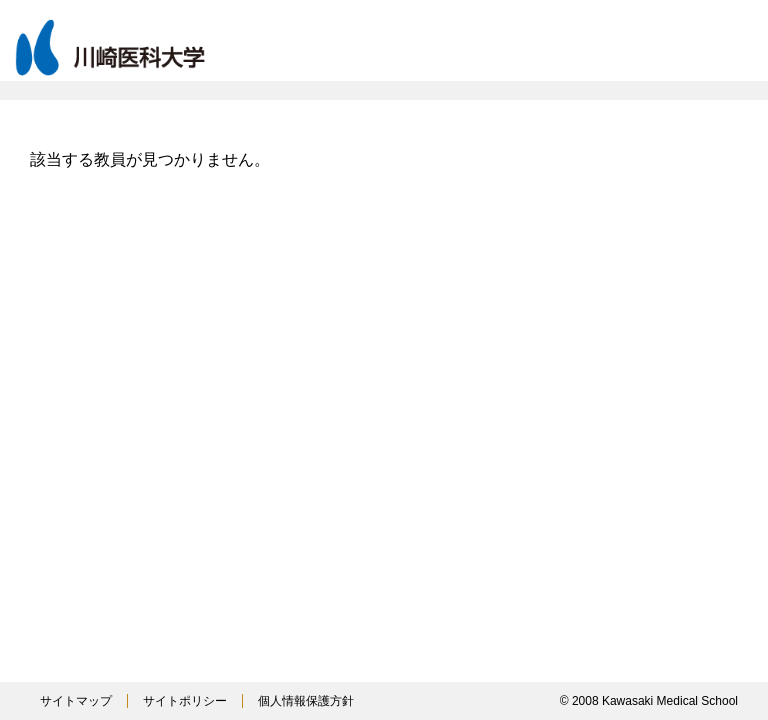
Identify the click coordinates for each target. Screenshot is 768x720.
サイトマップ (76, 701)
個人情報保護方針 (306, 701)
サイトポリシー (185, 701)
